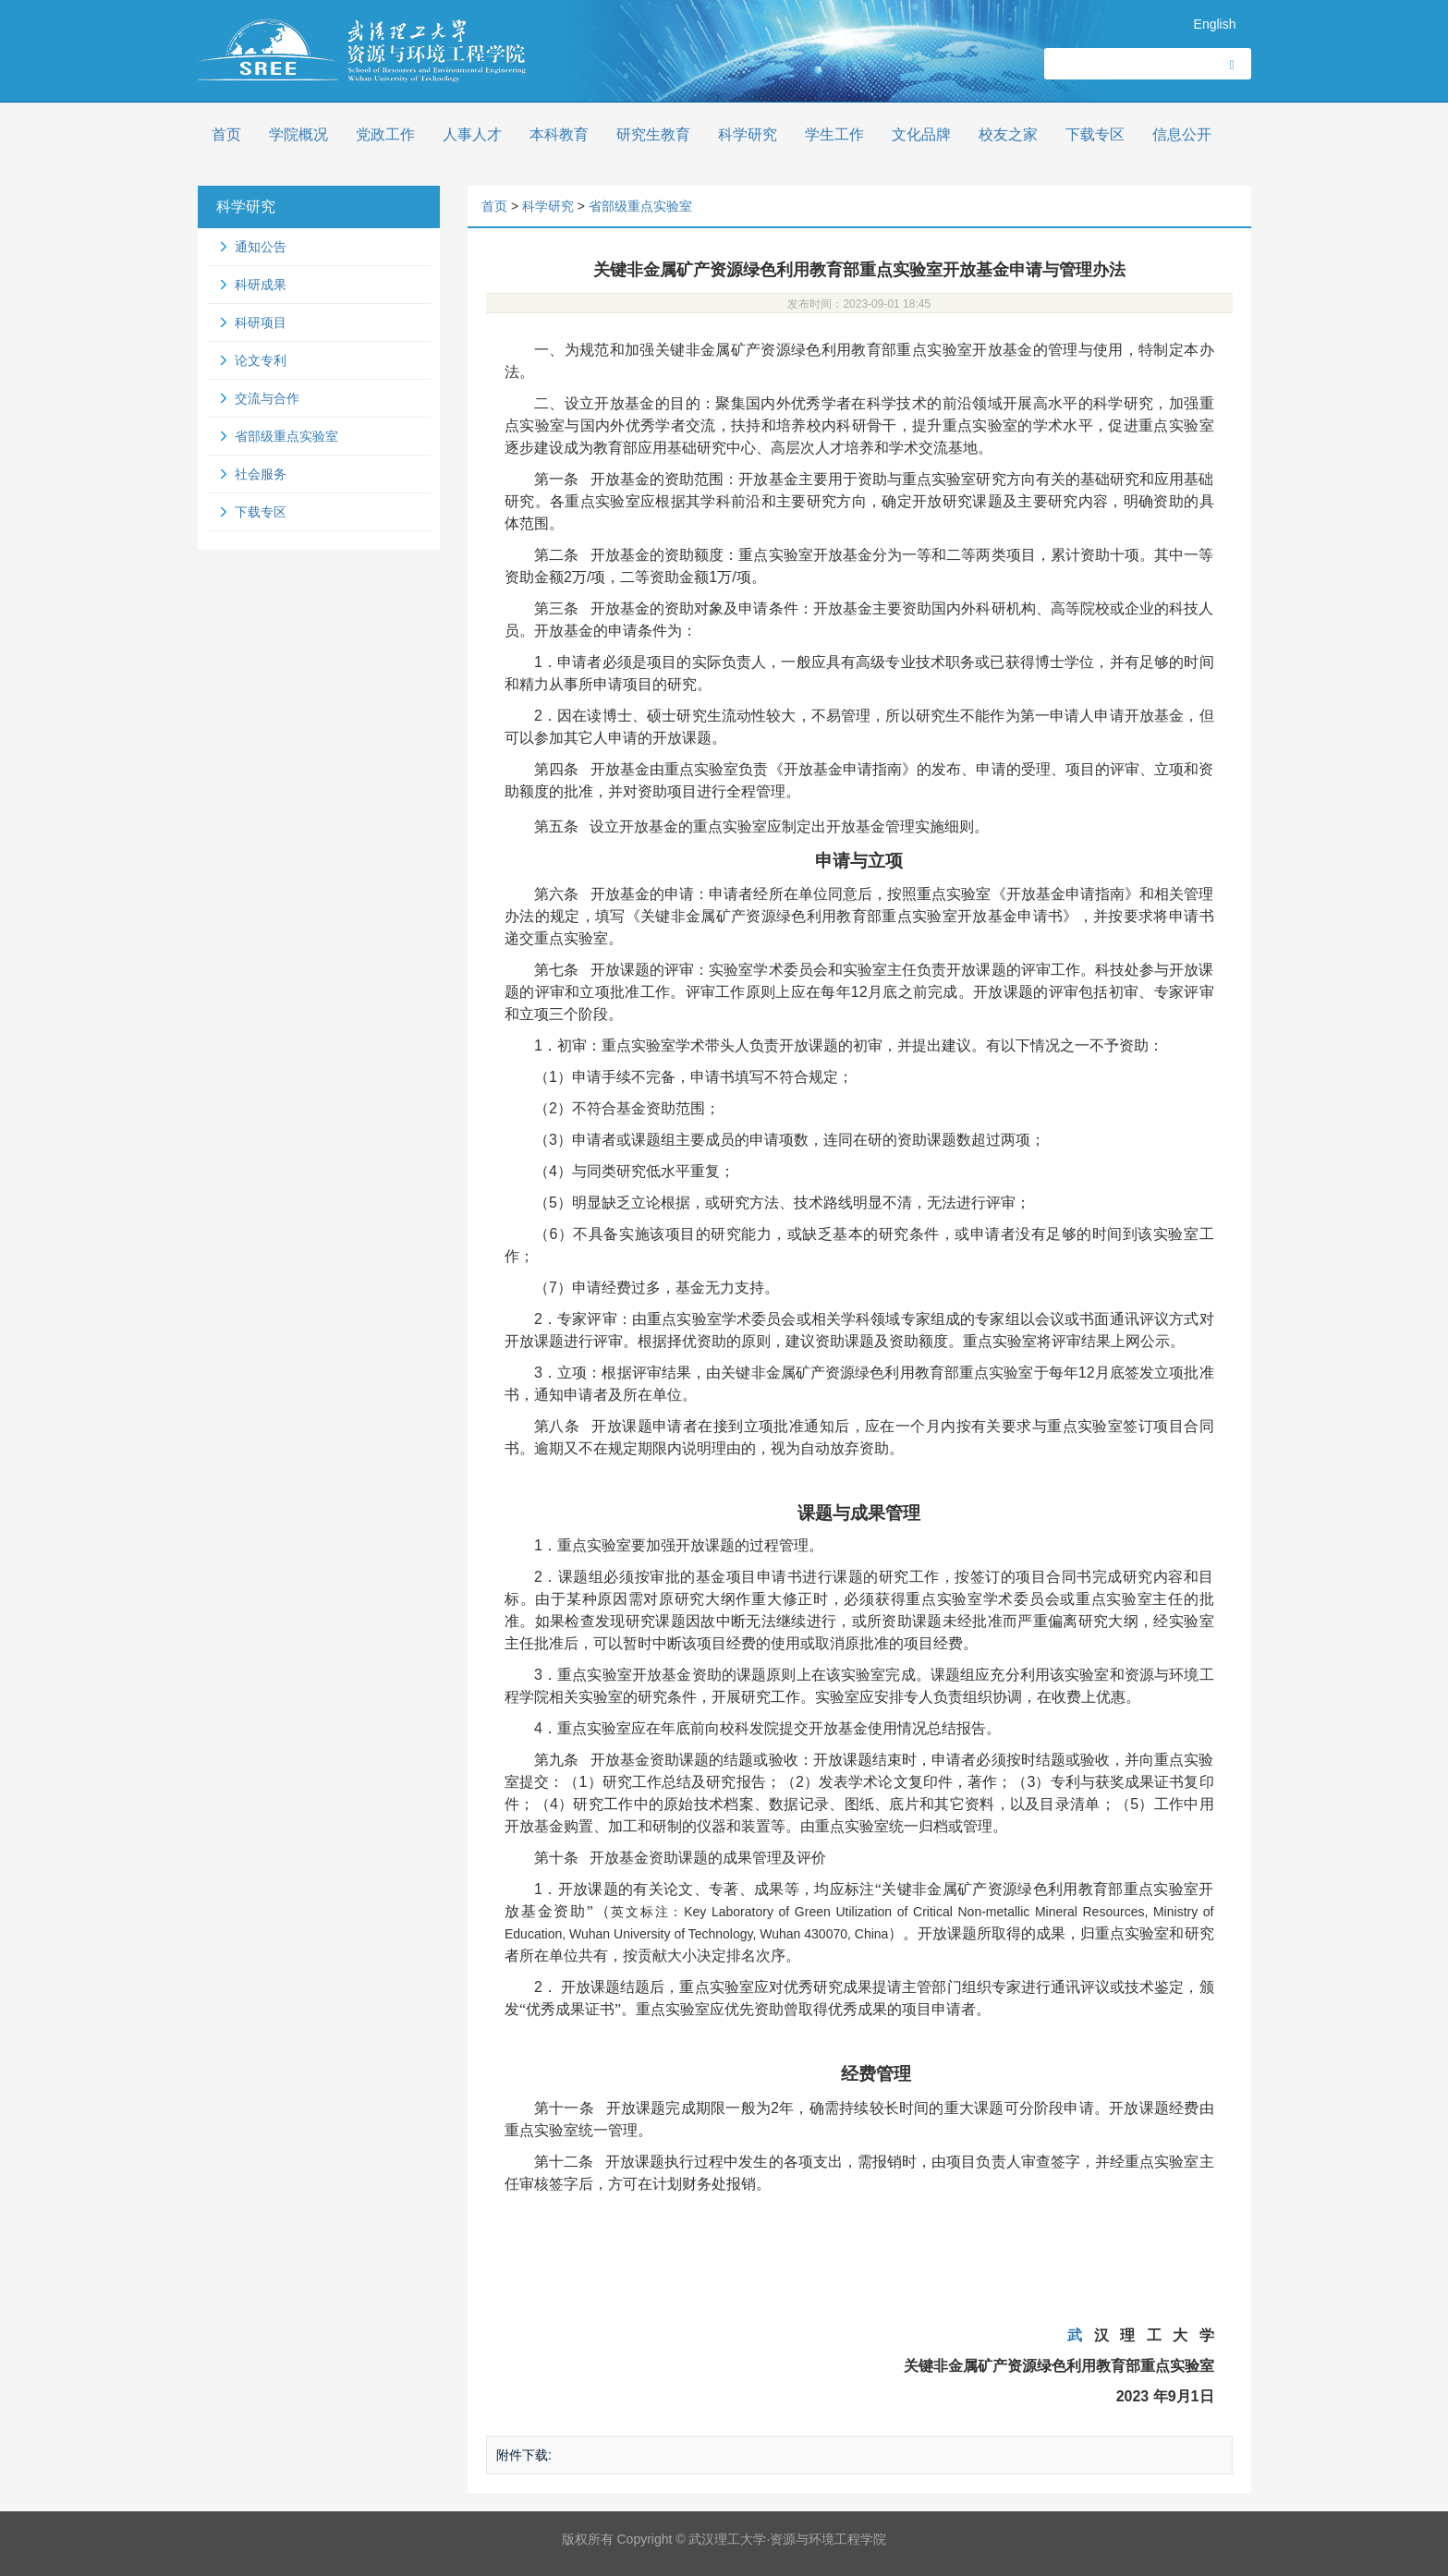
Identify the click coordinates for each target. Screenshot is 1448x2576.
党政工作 (385, 134)
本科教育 (559, 134)
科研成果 (260, 284)
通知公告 (260, 246)
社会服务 (260, 474)
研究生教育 (653, 134)
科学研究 (747, 134)
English (1215, 24)
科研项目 (260, 322)
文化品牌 (921, 134)
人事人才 (472, 134)
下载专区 (1095, 134)
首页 (226, 134)
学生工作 (834, 134)
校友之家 (1008, 134)
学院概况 (298, 134)
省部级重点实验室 (286, 436)
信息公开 (1181, 134)
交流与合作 (267, 398)
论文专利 (260, 360)
